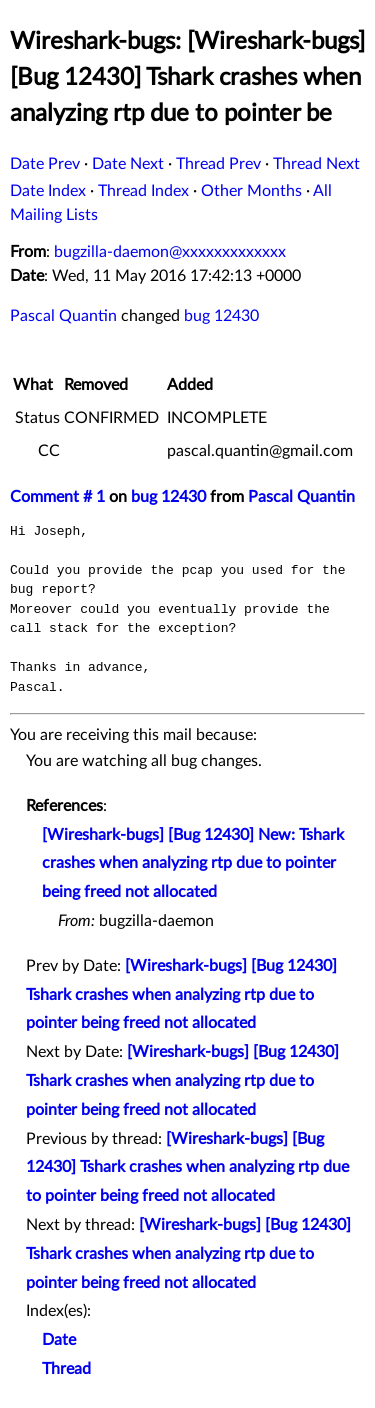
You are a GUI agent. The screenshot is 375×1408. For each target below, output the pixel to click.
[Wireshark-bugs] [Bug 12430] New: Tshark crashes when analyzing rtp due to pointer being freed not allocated (193, 864)
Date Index (48, 191)
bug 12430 (221, 316)
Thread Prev (218, 164)
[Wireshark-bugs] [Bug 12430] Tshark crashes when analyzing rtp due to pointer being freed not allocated (181, 995)
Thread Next (316, 164)
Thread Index (143, 191)
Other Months (251, 191)
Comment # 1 (57, 497)
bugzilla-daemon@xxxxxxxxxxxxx (170, 252)
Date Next (128, 164)
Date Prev (45, 164)
